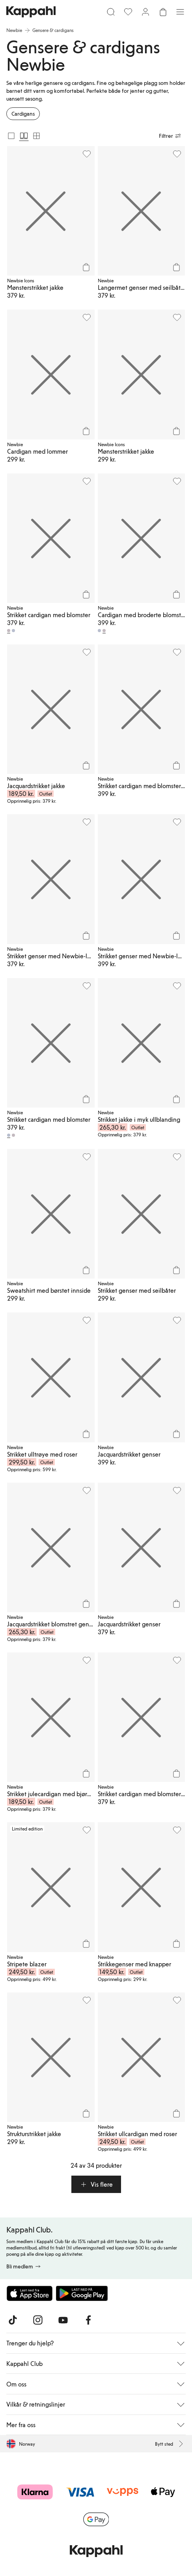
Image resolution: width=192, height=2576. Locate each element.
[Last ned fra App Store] (29, 2293)
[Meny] (180, 12)
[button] (96, 2184)
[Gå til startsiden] (31, 11)
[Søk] (110, 12)
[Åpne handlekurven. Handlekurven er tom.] (162, 12)
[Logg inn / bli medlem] (145, 12)
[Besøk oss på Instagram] (38, 2320)
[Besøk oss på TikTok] (12, 2320)
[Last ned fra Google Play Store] (82, 2293)
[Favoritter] (128, 12)
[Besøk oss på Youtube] (63, 2320)
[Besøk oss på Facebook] (88, 2320)
